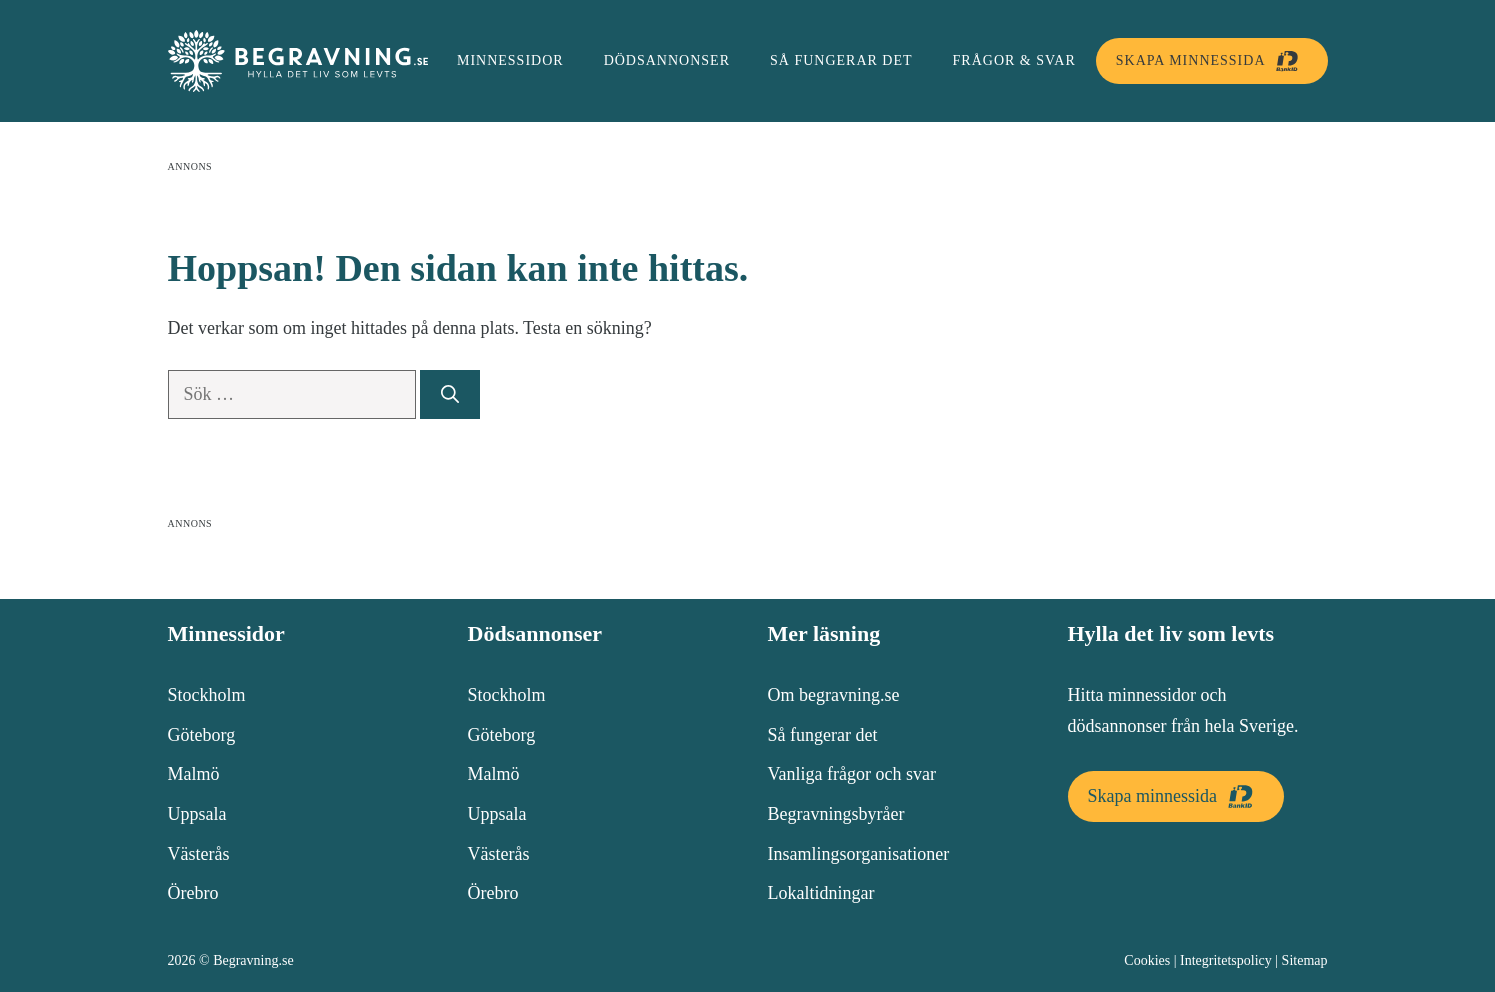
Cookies (1147, 960)
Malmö (194, 774)
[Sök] (450, 394)
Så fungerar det (841, 60)
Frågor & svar (1014, 60)
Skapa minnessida (1212, 61)
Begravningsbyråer (836, 814)
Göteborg (202, 735)
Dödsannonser (667, 60)
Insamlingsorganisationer (859, 854)
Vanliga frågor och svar (852, 774)
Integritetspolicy (1226, 960)
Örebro (193, 893)
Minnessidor (510, 60)
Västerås (199, 854)
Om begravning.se (834, 695)
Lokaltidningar (821, 893)
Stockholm (207, 695)
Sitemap (1305, 960)
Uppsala (197, 814)
